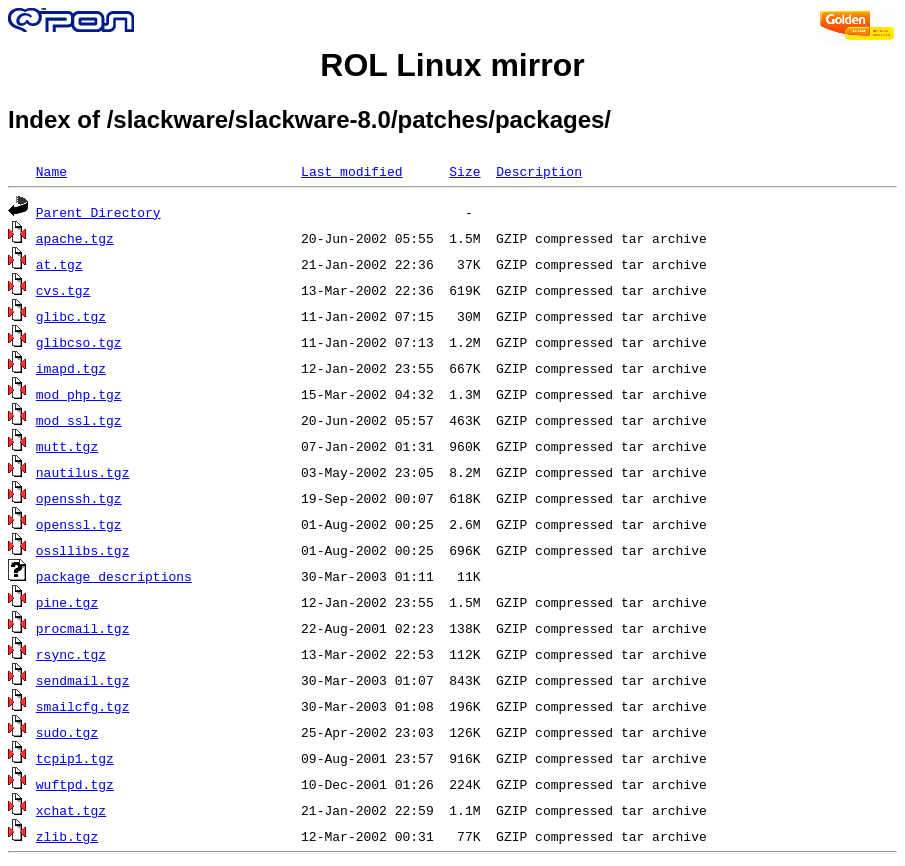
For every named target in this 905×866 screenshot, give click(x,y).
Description (539, 171)
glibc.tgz (71, 316)
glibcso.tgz (79, 342)
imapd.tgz (71, 368)
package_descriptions (114, 576)
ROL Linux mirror (452, 65)
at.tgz (59, 264)
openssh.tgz (79, 498)
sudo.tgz (67, 732)
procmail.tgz (83, 628)
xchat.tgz (71, 810)
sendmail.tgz (83, 680)
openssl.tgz (79, 524)
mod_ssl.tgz (79, 420)
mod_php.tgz (79, 394)
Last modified (351, 171)
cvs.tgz (63, 290)
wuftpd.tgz (75, 784)
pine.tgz (67, 602)
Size (464, 171)
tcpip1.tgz (75, 758)
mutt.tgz (67, 446)
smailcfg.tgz (83, 706)
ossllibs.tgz (83, 550)
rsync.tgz (71, 654)
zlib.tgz (67, 836)
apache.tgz (75, 238)
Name (51, 171)
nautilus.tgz (83, 472)
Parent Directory (98, 212)
